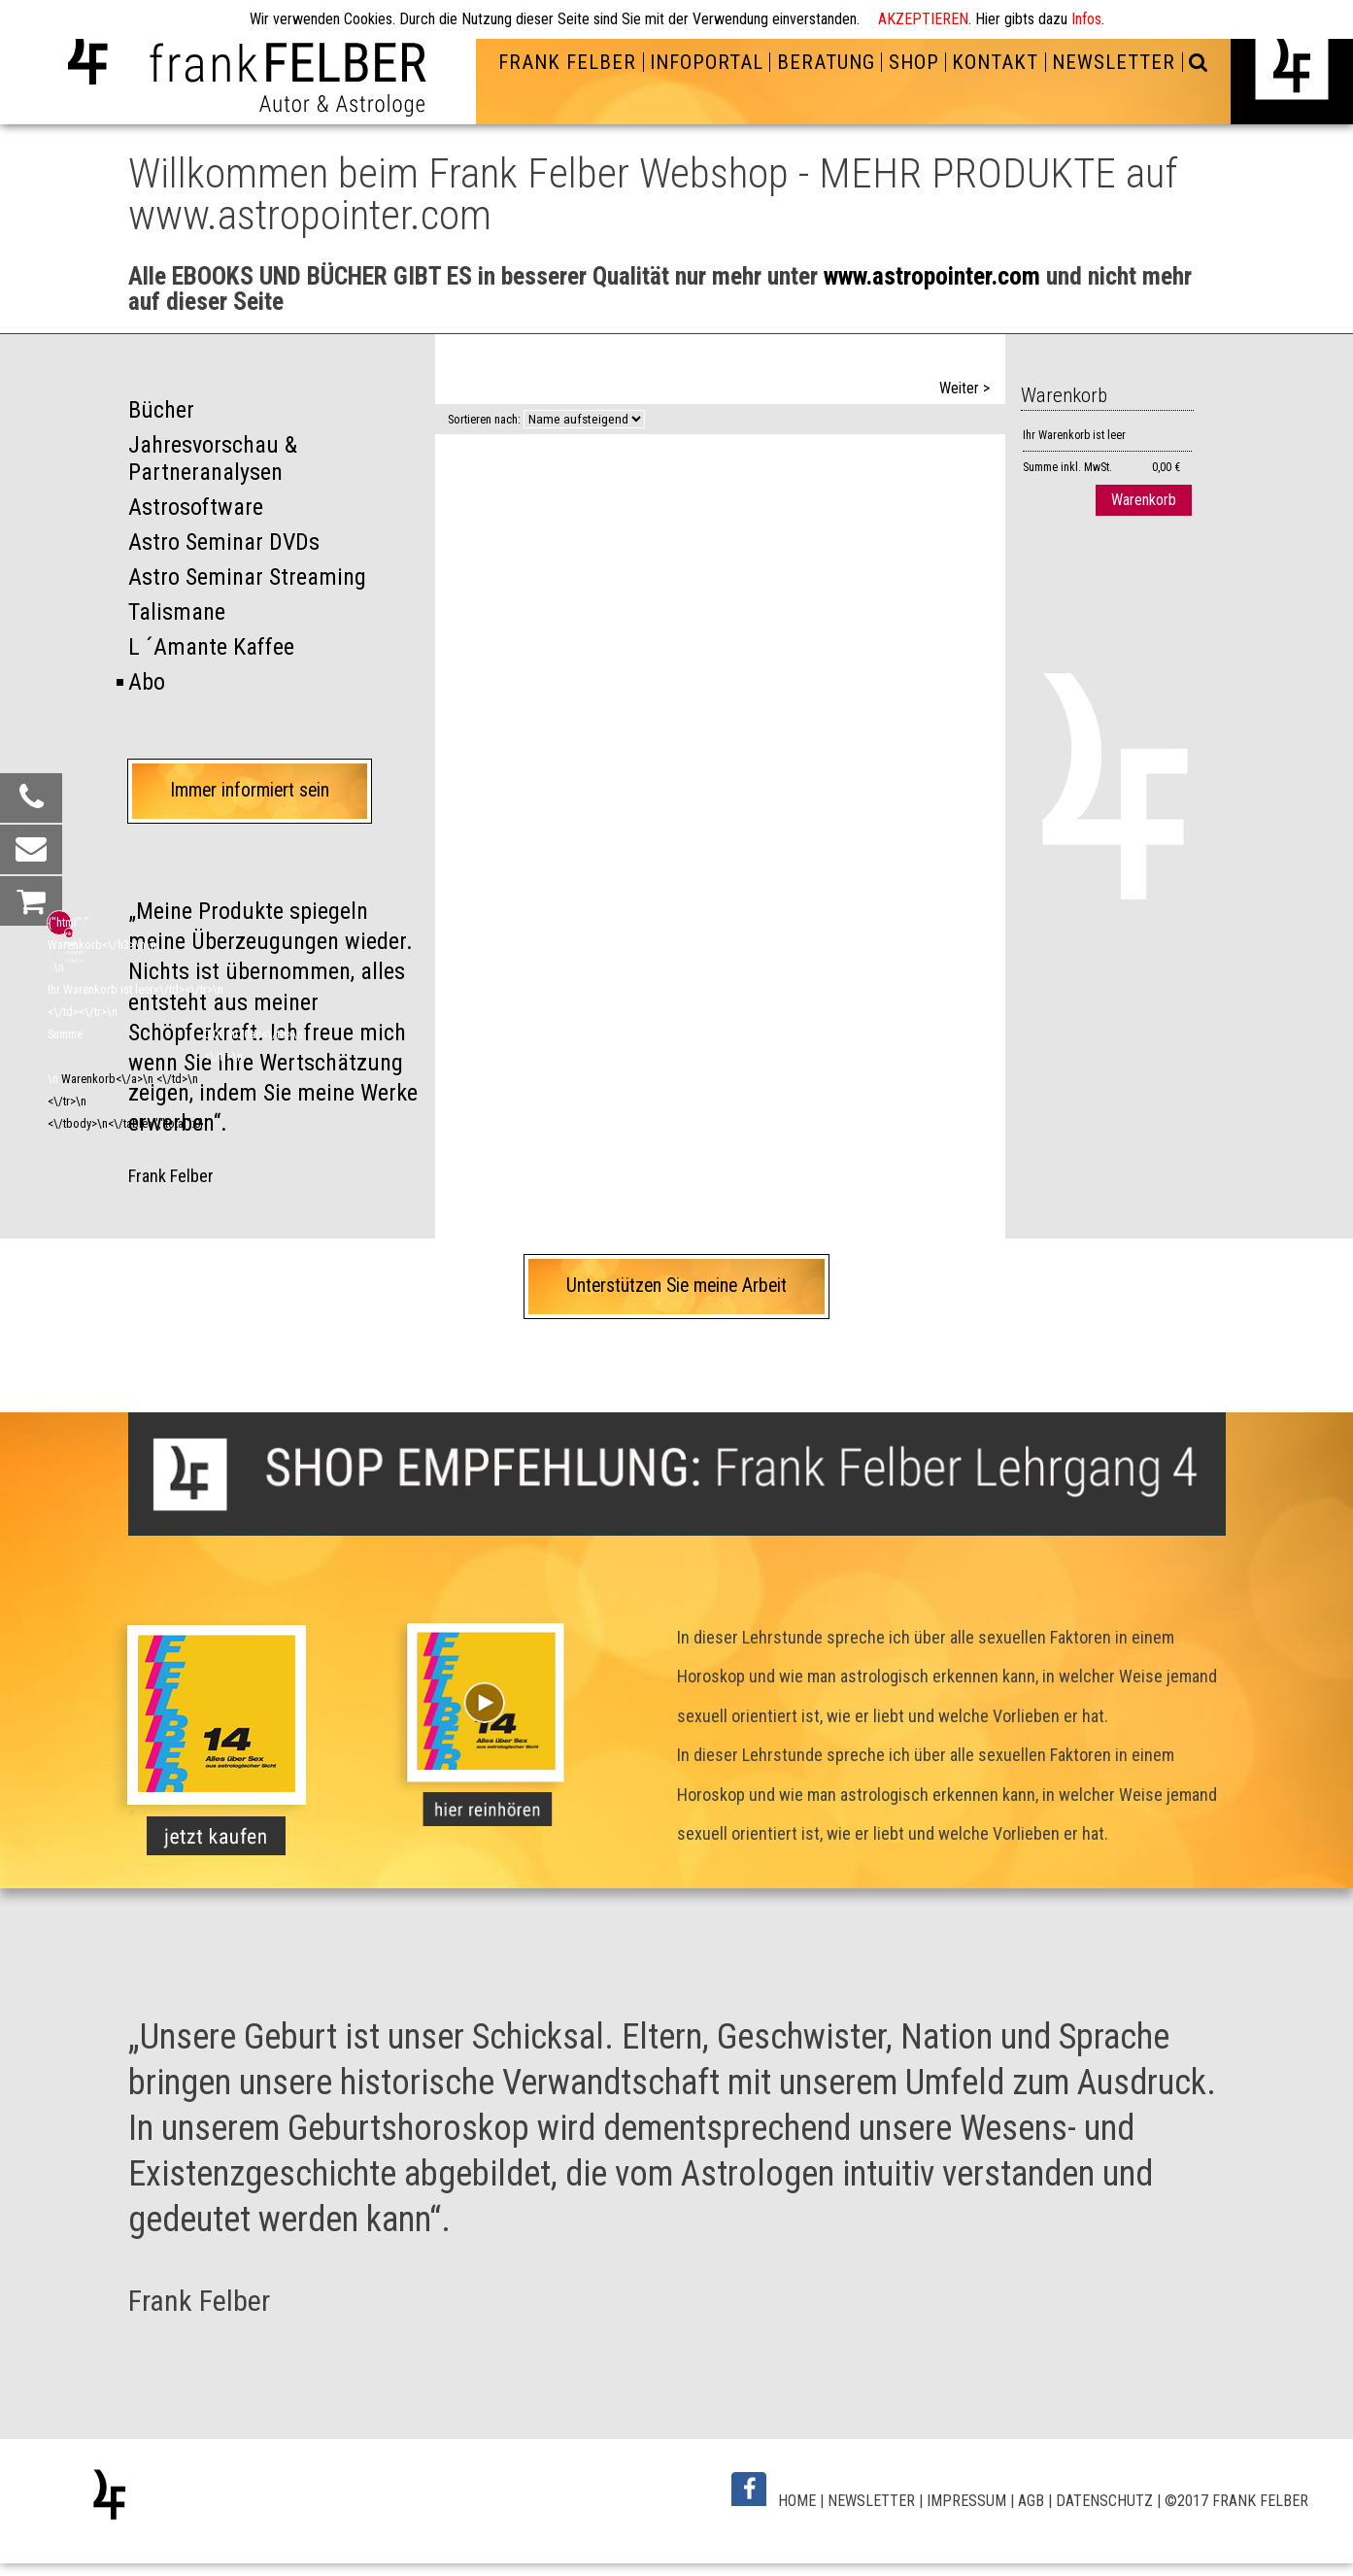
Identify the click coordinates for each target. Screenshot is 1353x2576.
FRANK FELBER (567, 62)
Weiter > (964, 388)
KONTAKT (995, 62)
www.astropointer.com (932, 275)
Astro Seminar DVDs (224, 542)
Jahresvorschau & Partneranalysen (212, 459)
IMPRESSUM (966, 2500)
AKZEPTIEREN (923, 19)
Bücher (161, 410)
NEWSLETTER (1113, 62)
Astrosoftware (195, 507)
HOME (797, 2500)
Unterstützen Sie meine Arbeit (676, 1285)
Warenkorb (1143, 500)
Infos (1086, 19)
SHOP (914, 62)
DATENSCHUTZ (1104, 2500)
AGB (1031, 2500)
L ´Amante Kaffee (211, 647)
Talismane (176, 612)
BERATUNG (826, 62)
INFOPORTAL (706, 62)
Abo (146, 681)
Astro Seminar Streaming (247, 577)
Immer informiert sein (249, 790)
